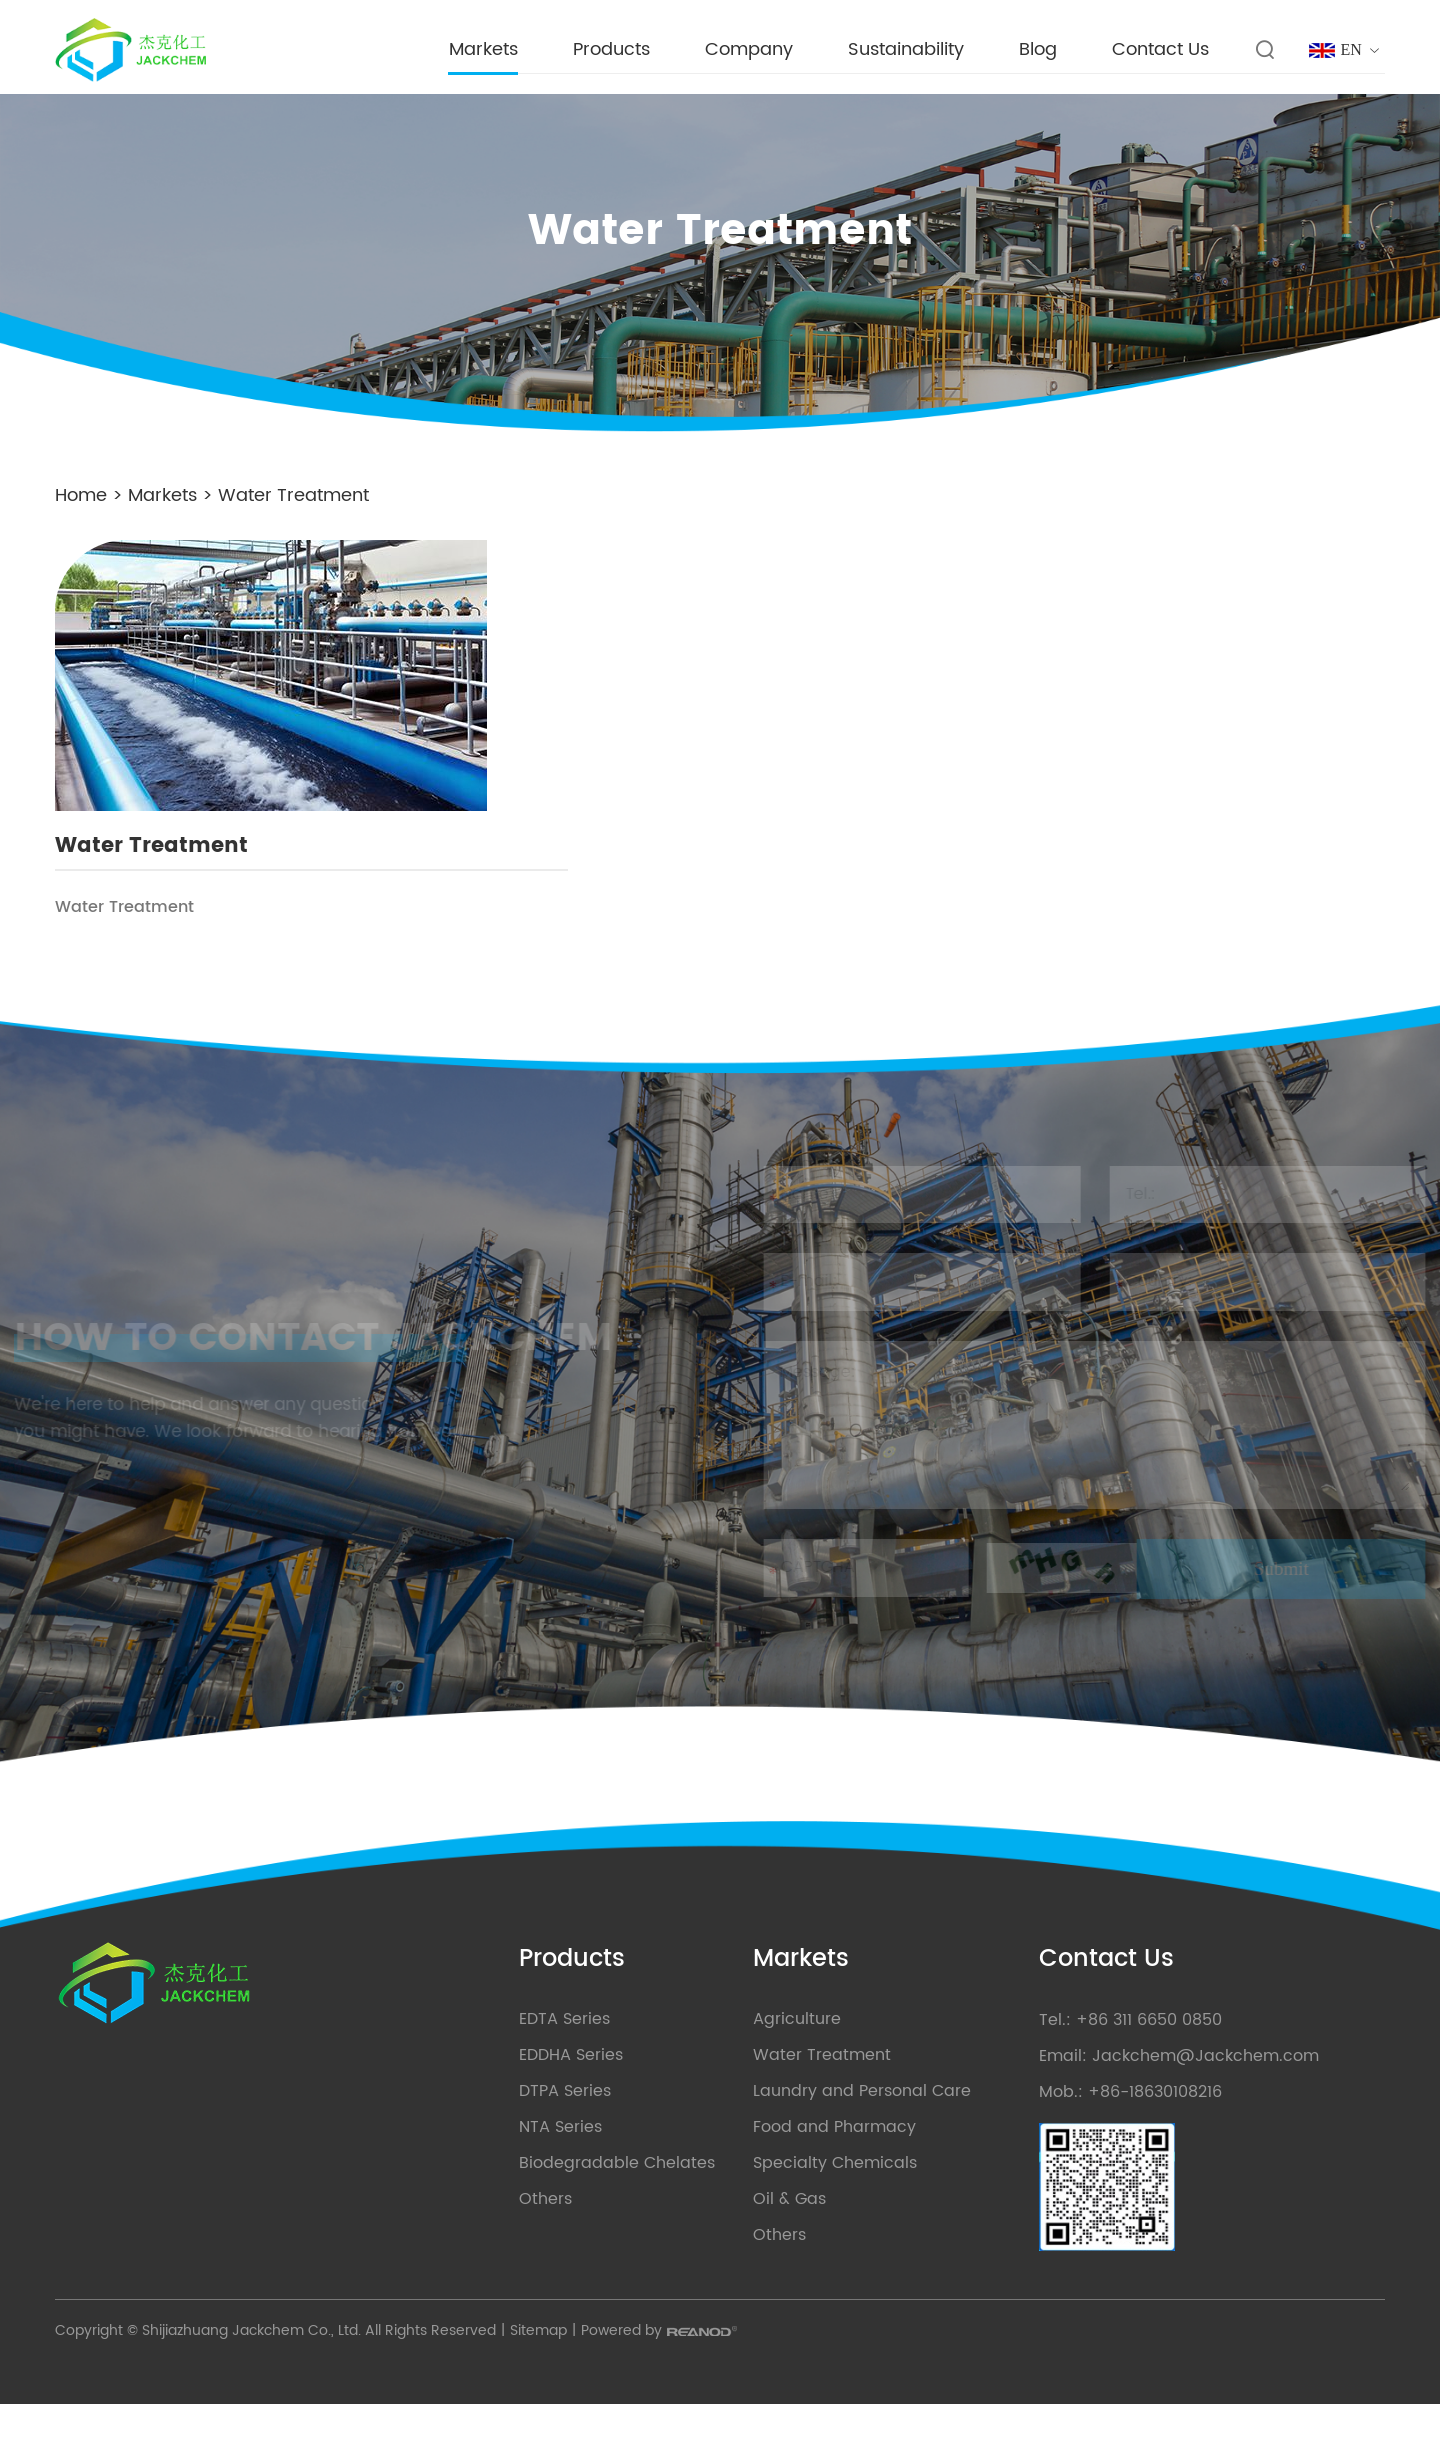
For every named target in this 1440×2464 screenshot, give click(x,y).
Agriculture (760, 2075)
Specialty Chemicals (798, 2219)
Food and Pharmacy (797, 2183)
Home (86, 494)
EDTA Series (492, 2075)
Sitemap (543, 2390)
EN (1351, 49)
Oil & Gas (752, 2255)
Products (607, 49)
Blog (1034, 49)
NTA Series (488, 2183)
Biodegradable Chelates (545, 2219)
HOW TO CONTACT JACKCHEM (193, 1357)
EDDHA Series (499, 2111)
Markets (479, 49)
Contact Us (1156, 49)
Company (745, 49)
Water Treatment (298, 494)
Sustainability (902, 49)
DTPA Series (493, 2147)
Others (473, 2255)
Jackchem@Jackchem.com (1203, 2112)
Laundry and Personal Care (825, 2147)
